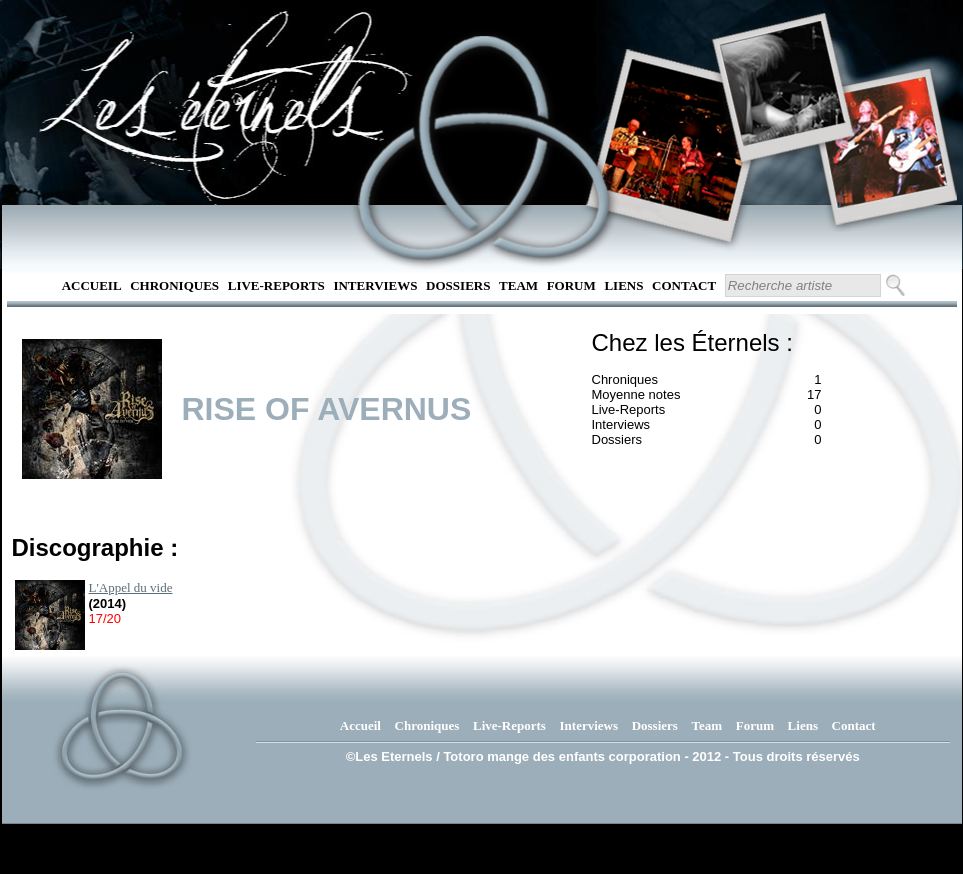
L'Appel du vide (131, 587)
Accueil (92, 285)
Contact (684, 285)
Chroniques (174, 285)
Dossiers (458, 285)
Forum (571, 285)
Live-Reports (276, 285)
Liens (623, 285)
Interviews (375, 285)
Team (518, 285)
